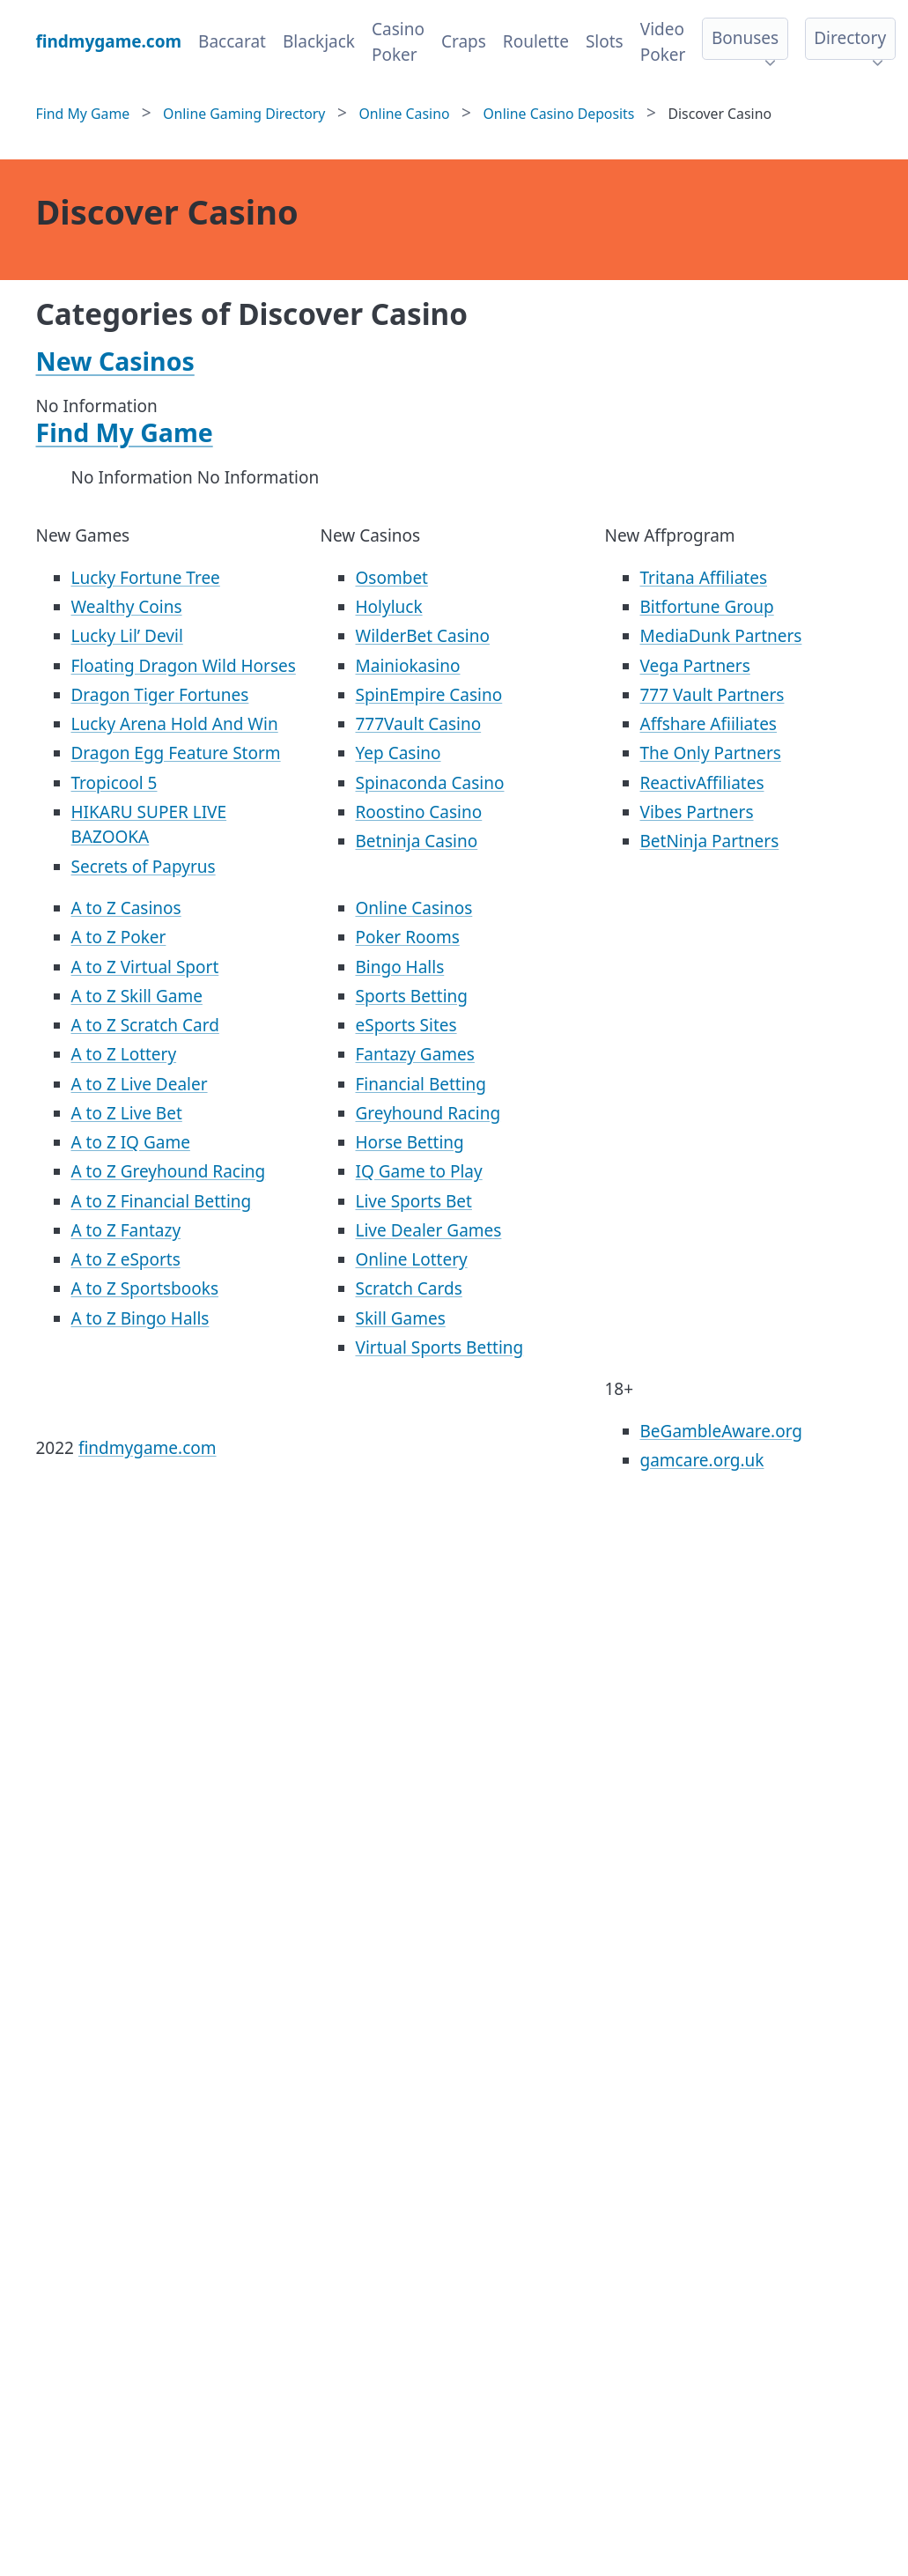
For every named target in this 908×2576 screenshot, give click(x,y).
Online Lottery (412, 1259)
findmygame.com (147, 1447)
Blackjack (319, 41)
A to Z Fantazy (126, 1230)
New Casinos (115, 361)
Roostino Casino (419, 812)
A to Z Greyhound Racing (168, 1171)
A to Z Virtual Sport (145, 967)
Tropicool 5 (114, 782)
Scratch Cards (409, 1288)
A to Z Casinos (126, 908)
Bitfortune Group (707, 606)
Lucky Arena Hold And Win (174, 723)
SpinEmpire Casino (429, 694)
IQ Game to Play (419, 1171)
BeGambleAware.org (721, 1431)
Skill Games (401, 1318)
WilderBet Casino (423, 635)
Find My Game (124, 432)
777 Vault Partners (712, 694)
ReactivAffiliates (702, 782)
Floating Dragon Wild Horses (183, 665)
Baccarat (232, 41)
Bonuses (745, 37)
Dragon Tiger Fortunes (160, 694)
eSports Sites (406, 1025)
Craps (463, 41)
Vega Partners (695, 665)
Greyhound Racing (428, 1113)
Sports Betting (412, 996)
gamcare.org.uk (702, 1460)
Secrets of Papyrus (143, 866)
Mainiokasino (408, 665)
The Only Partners (710, 753)
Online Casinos (414, 908)
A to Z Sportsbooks (145, 1288)
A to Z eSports (126, 1259)
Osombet (392, 577)
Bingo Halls (400, 967)
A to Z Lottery (124, 1054)
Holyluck (389, 606)
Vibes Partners (697, 812)
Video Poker (663, 42)
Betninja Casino (417, 841)
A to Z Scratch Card (145, 1025)
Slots (605, 41)
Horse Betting (410, 1142)
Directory (850, 37)
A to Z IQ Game (130, 1142)
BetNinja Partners (709, 841)
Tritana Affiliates (703, 577)
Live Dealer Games (429, 1230)
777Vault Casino (419, 723)
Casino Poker (398, 42)
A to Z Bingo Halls (140, 1318)
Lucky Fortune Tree (145, 577)
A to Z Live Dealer (139, 1084)
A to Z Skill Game (137, 996)
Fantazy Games (415, 1054)
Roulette (536, 41)
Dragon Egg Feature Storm (176, 753)
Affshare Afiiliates (708, 723)
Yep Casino (398, 753)
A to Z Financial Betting (161, 1201)
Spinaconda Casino (430, 782)
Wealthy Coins (126, 606)
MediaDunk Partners (721, 635)
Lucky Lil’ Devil (127, 635)
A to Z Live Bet (126, 1113)
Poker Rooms (408, 937)
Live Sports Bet (414, 1201)
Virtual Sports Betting (440, 1347)
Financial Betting (421, 1084)
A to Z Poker (118, 937)
